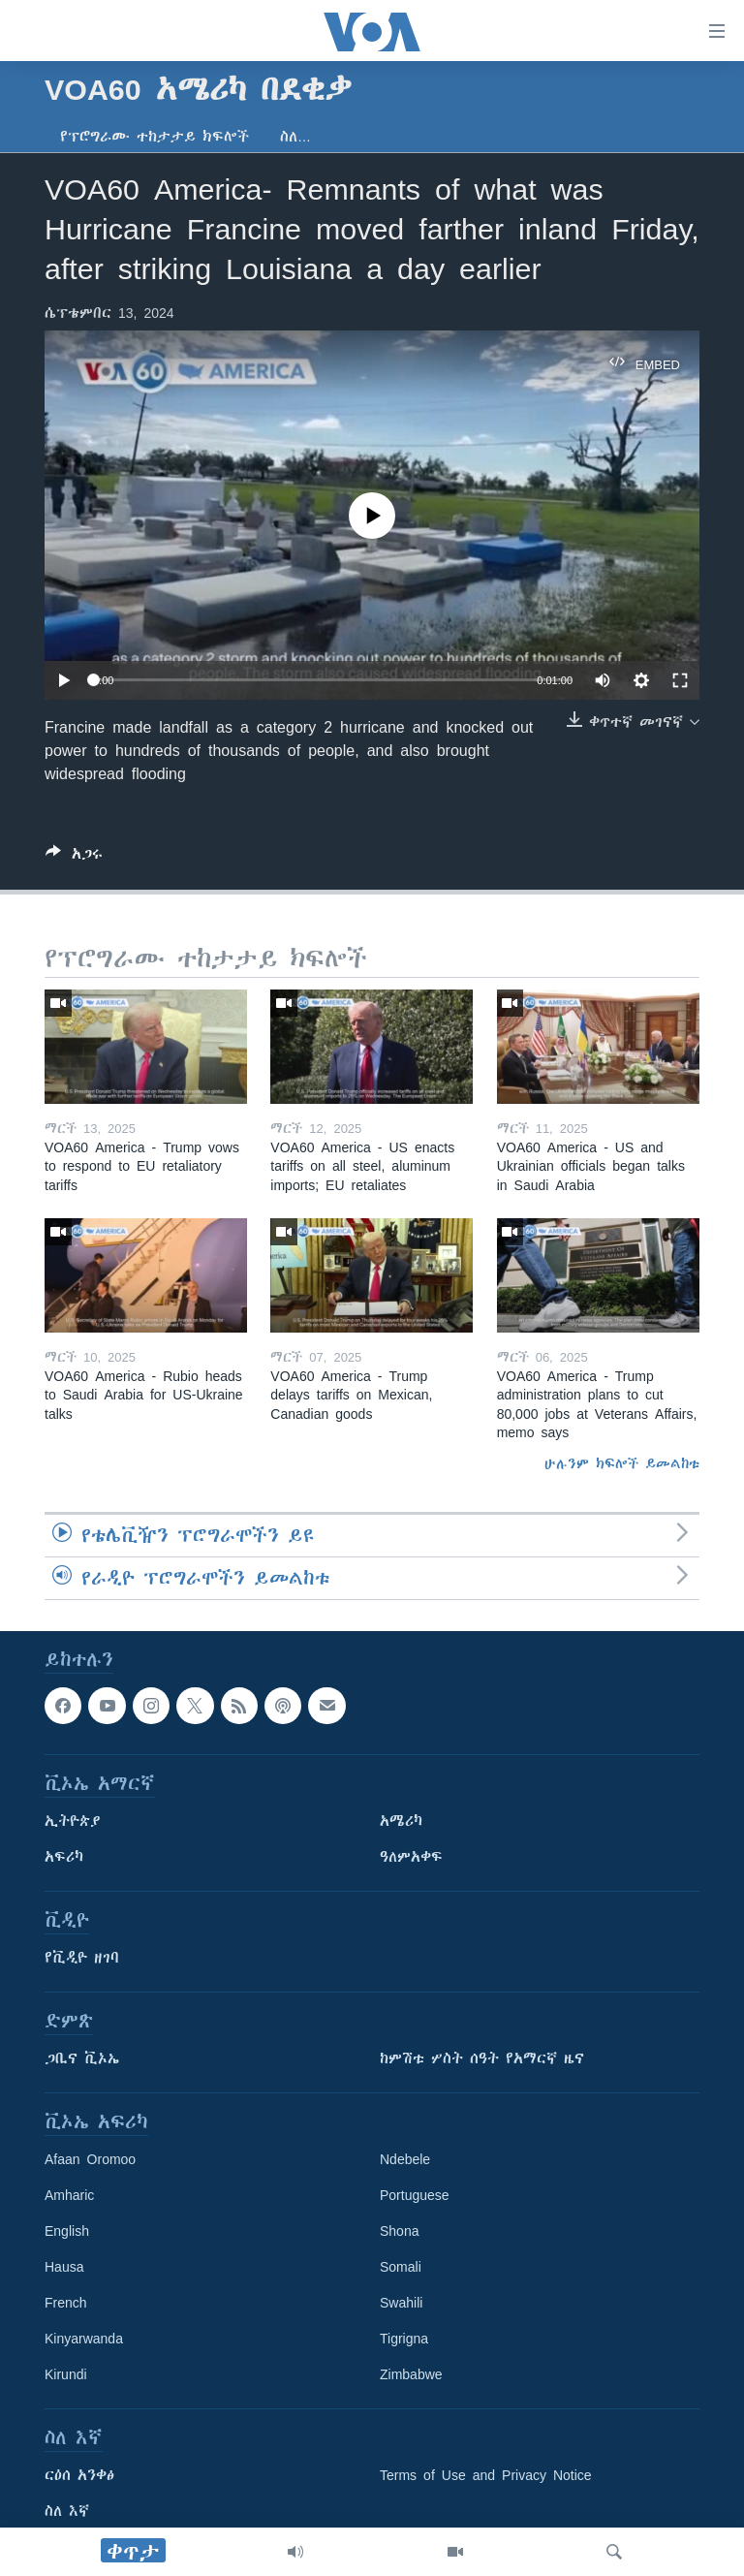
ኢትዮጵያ (73, 1821)
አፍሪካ (64, 1857)
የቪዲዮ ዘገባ (82, 1957)
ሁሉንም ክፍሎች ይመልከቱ (621, 1463)
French (66, 2302)
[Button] (74, 857)
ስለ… (295, 136)
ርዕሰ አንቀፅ (79, 2475)
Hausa (64, 2267)
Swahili (401, 2302)
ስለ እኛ (67, 2511)
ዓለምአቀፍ (411, 1857)
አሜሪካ (401, 1821)
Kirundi (66, 2374)
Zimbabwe (411, 2374)
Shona (399, 2231)
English (67, 2231)
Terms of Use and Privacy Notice (486, 2475)
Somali (400, 2267)
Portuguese (415, 2195)
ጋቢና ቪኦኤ (82, 2058)
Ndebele (405, 2159)
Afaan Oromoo (90, 2159)
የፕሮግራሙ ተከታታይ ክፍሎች (154, 136)
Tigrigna (404, 2338)
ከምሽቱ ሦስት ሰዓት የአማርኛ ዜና (482, 2058)
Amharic (69, 2195)
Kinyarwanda (84, 2338)
